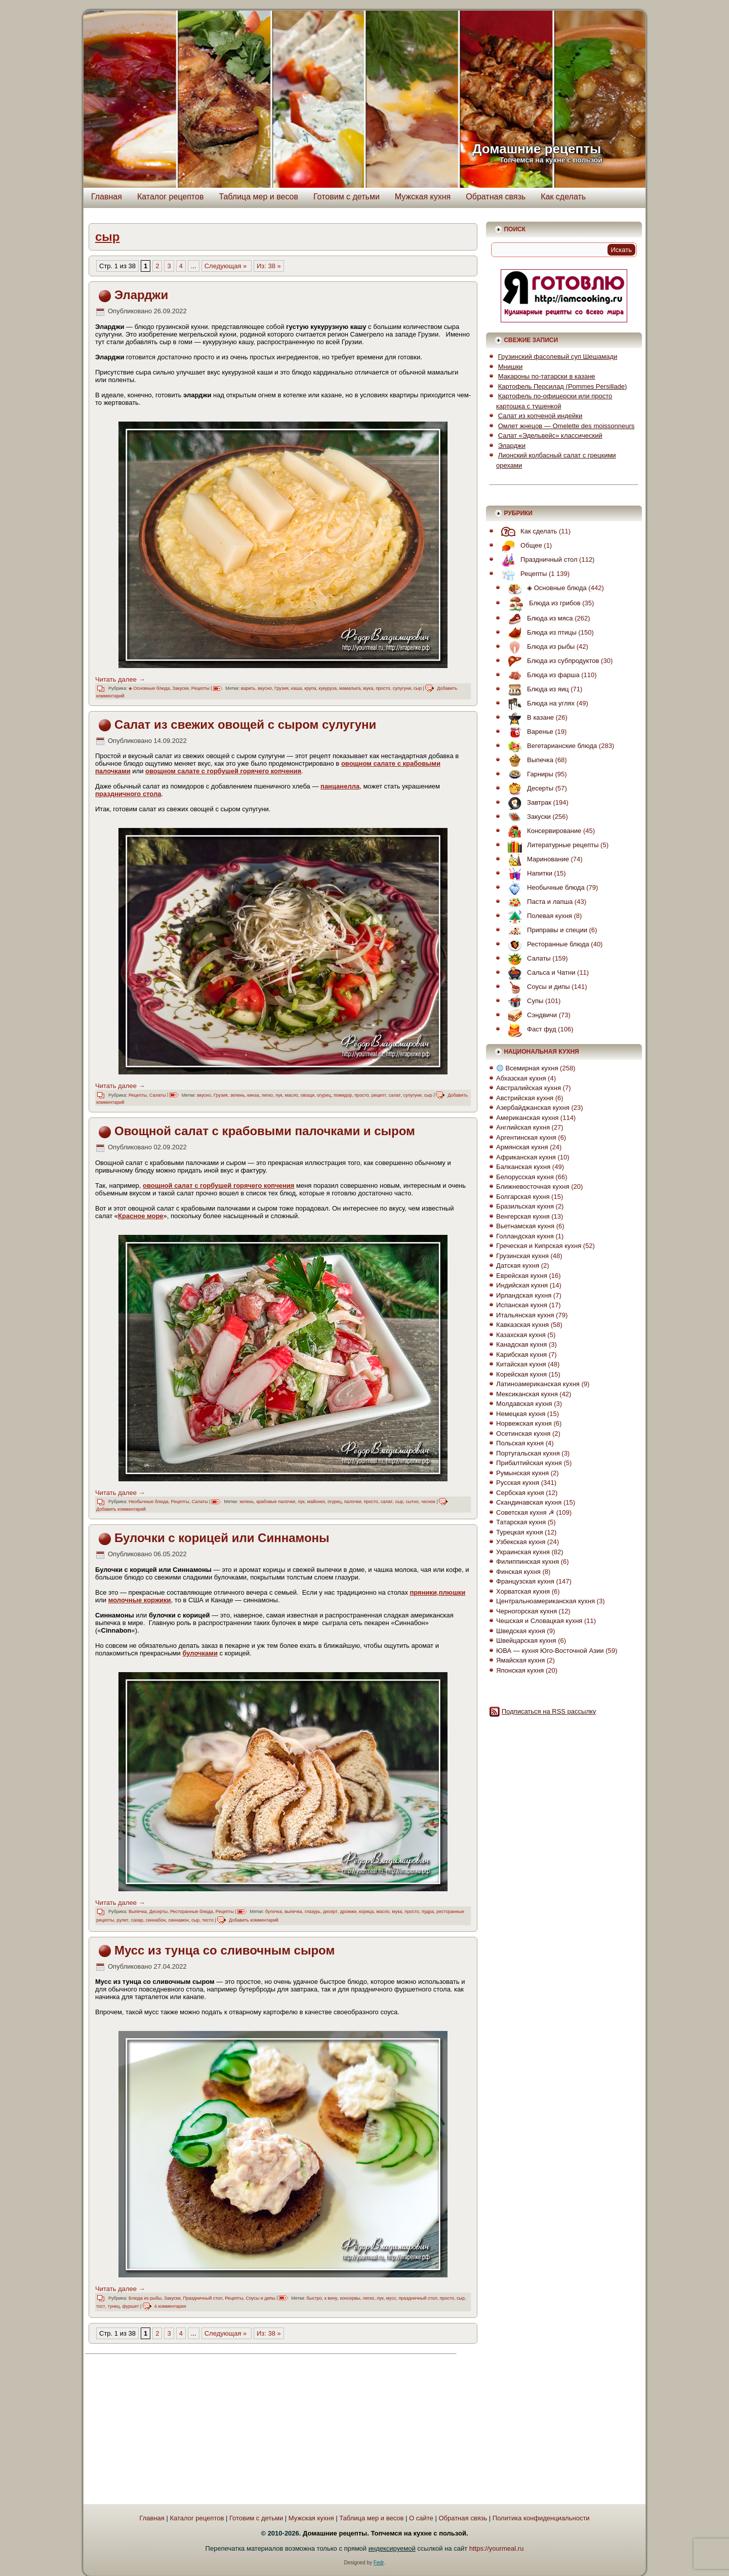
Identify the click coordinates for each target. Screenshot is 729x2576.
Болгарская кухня (522, 1196)
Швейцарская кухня (526, 1640)
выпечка (293, 1911)
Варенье (528, 731)
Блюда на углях (539, 703)
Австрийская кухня (524, 1098)
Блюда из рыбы (145, 2298)
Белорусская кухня (525, 1177)
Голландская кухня (525, 1236)
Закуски (180, 688)
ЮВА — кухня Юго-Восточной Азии (549, 1650)
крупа (310, 688)
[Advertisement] (178, 2430)
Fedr (379, 2562)
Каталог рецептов (170, 196)
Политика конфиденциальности (541, 2518)
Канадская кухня (521, 1344)
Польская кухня (520, 1443)
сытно (412, 1501)
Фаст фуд (529, 1029)
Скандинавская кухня (528, 1502)
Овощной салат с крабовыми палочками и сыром (264, 1131)
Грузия (281, 688)
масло (291, 1095)
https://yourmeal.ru (496, 2548)
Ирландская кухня (523, 1295)
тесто (208, 1920)
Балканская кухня (523, 1167)
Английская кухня (523, 1127)
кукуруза (327, 688)
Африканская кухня (526, 1157)
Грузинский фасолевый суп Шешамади (558, 356)
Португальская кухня (528, 1453)
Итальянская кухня (525, 1315)
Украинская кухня (523, 1552)
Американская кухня (527, 1117)
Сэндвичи (530, 1015)
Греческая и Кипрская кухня (538, 1246)
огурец (324, 1095)
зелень (237, 1095)
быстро (314, 2298)
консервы (350, 2298)
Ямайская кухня (520, 1660)
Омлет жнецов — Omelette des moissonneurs (566, 426)
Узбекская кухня (520, 1542)
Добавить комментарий (121, 1509)
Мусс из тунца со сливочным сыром (224, 1950)
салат (395, 1095)
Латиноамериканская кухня (538, 1384)
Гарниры (528, 774)
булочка (273, 1911)
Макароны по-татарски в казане (546, 376)
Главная (106, 196)
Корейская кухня (521, 1374)
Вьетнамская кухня (525, 1226)
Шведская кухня (520, 1631)
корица (366, 1911)
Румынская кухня (522, 1473)
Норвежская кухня (524, 1423)
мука (368, 688)
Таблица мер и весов (258, 196)
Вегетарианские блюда (550, 746)
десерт (330, 1911)
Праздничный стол (202, 2298)
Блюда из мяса (538, 618)
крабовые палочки (275, 1501)
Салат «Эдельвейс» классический (550, 435)
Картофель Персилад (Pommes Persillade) (562, 386)
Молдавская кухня (524, 1403)
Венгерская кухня (522, 1216)
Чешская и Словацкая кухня (539, 1621)
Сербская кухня (520, 1493)
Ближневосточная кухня (532, 1186)
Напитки (527, 873)
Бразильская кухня (525, 1206)
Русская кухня (517, 1482)
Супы (523, 1001)
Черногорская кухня (526, 1611)
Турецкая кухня (519, 1532)
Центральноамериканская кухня (545, 1601)
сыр (418, 688)
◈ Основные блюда (149, 688)
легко (267, 1095)
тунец (114, 2306)
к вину (331, 2298)
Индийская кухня (522, 1285)
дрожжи (348, 1911)
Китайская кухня (521, 1364)
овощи (307, 1095)
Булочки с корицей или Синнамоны (222, 1538)
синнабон (156, 1920)
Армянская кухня (522, 1147)
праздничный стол (417, 2298)
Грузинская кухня (522, 1256)
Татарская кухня (521, 1522)
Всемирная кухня (527, 1068)
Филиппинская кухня (527, 1561)
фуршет (131, 2306)
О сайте (421, 2518)
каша (296, 688)
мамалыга (349, 688)
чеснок (428, 1501)
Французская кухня (525, 1581)
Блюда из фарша (541, 675)
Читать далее (120, 679)
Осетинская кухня (523, 1433)
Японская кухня (520, 1670)
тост (100, 2306)
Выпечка (138, 1911)
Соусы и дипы (260, 2298)
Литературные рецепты (550, 845)
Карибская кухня (521, 1354)
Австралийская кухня (528, 1088)
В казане (528, 717)
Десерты (158, 1911)
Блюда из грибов (542, 603)
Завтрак (527, 802)
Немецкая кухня (520, 1414)
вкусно (265, 688)
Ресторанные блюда (191, 1911)
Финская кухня (518, 1571)
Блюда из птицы (540, 632)
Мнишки (510, 366)
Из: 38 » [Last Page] (269, 266)
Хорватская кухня (523, 1591)
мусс (391, 2298)
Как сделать (563, 196)
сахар (137, 1920)
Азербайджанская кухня (533, 1107)
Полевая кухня (537, 916)
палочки (352, 1501)
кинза (253, 1095)
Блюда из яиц (536, 689)
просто (383, 688)
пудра (428, 1911)
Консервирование (542, 831)
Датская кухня (517, 1265)
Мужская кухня (423, 196)
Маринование (536, 859)
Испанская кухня (521, 1305)
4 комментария (170, 2306)
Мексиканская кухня (527, 1394)
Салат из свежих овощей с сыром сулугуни (245, 724)
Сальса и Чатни (539, 972)
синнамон (178, 1920)
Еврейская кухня (521, 1275)
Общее (519, 545)
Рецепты (200, 688)
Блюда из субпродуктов (551, 660)
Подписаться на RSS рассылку (549, 1711)
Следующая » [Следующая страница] (227, 266)
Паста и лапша (538, 901)
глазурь (312, 1911)
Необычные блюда (149, 1501)
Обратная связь (495, 196)
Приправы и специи (545, 930)
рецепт (379, 1095)
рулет (123, 1920)
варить (248, 688)
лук (278, 1095)
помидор (343, 1095)
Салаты (157, 1095)
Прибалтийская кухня (529, 1463)
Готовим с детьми (346, 196)
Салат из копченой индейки (540, 416)
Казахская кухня (521, 1335)
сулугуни (402, 688)
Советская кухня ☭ (525, 1512)
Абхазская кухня (521, 1078)
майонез (316, 1501)
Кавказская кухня (522, 1324)
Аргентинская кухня (526, 1137)
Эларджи (141, 295)
